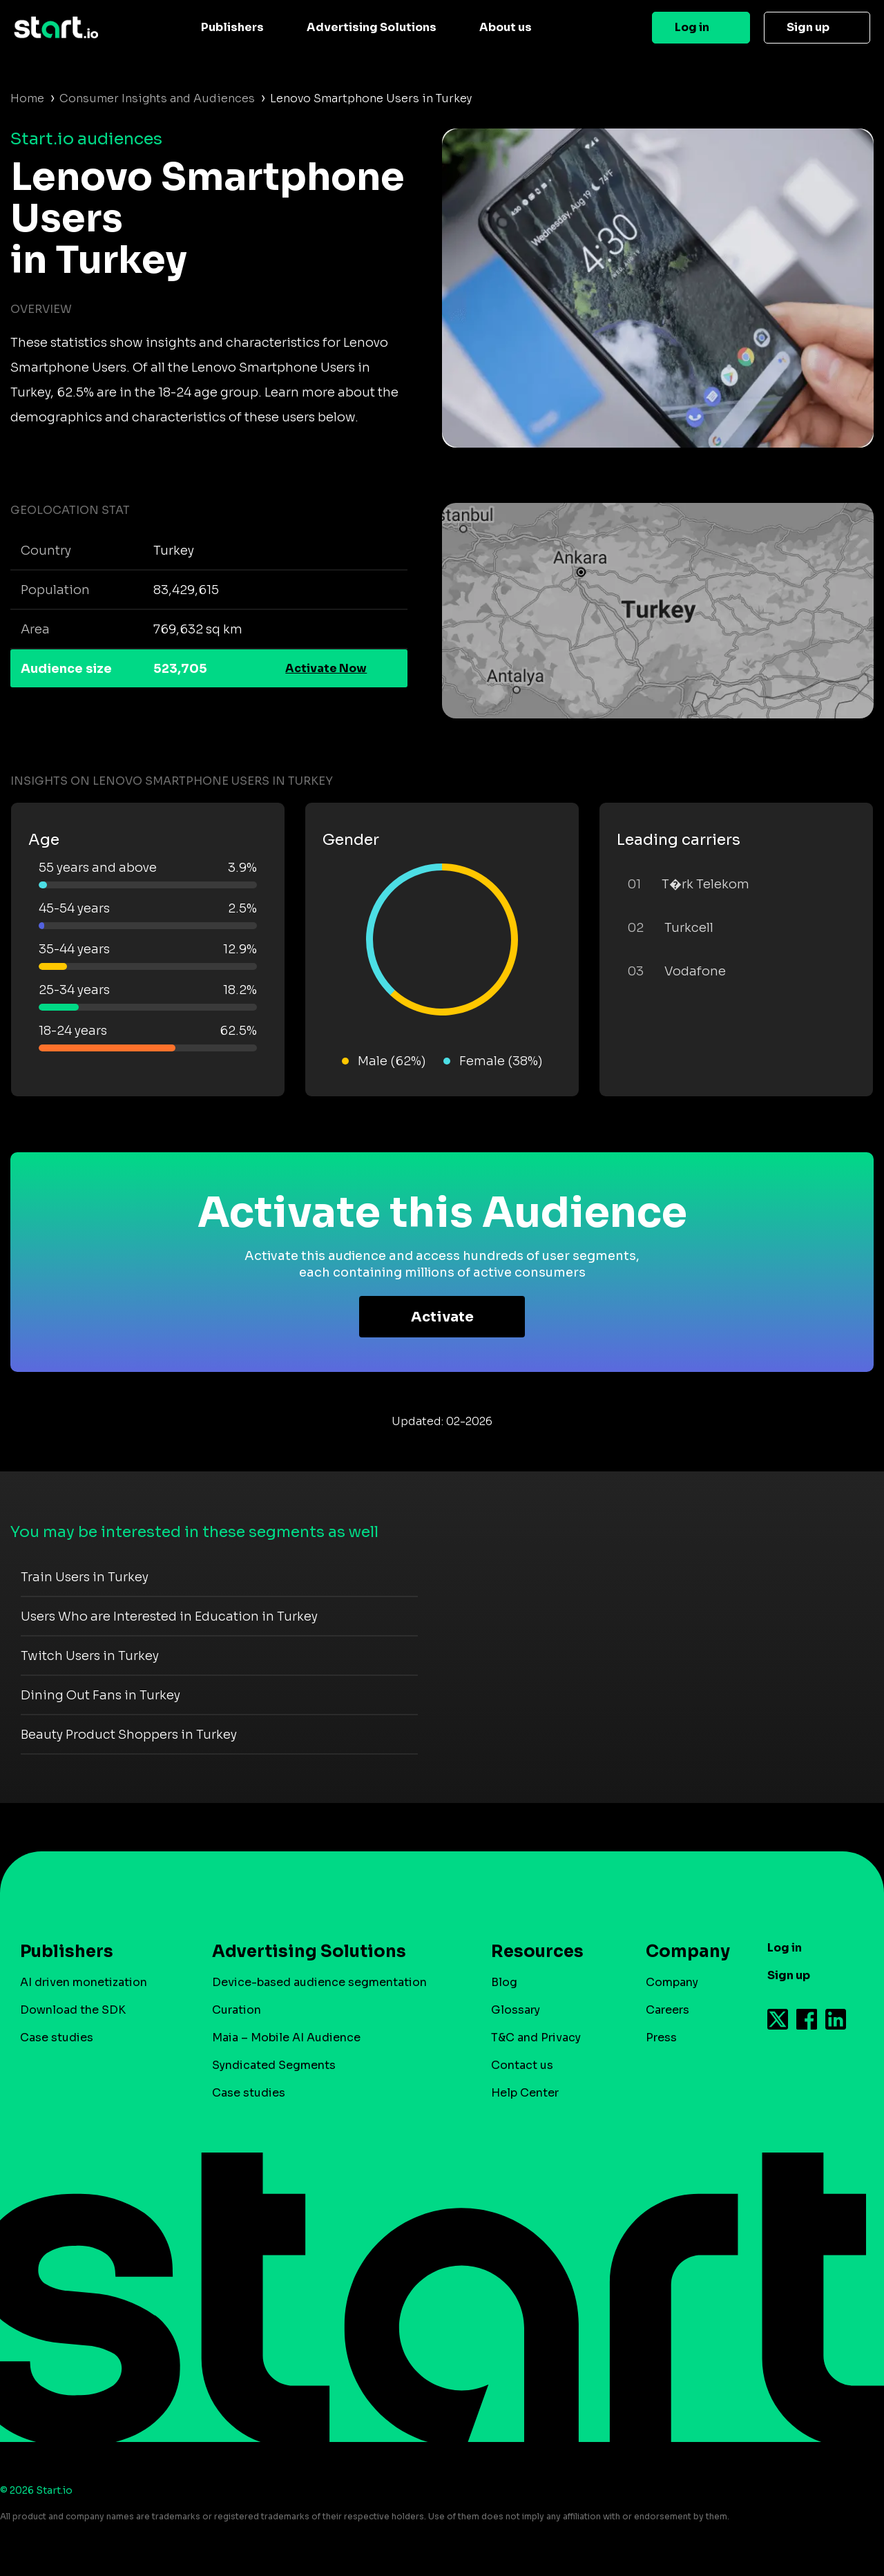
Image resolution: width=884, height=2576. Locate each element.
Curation (236, 2010)
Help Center (525, 2093)
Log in (692, 27)
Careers (667, 2010)
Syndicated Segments (274, 2065)
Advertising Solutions (371, 27)
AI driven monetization (83, 1982)
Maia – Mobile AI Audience (286, 2037)
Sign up (808, 27)
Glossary (515, 2010)
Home (27, 98)
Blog (504, 1982)
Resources (537, 1951)
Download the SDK (73, 2010)
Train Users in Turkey (84, 1577)
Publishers (232, 27)
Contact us (522, 2065)
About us (505, 27)
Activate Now (326, 668)
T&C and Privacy (536, 2037)
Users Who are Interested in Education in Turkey (169, 1616)
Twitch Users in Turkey (90, 1655)
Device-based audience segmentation (319, 1982)
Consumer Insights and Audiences (157, 98)
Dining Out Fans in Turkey (100, 1695)
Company (682, 1951)
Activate (442, 1317)
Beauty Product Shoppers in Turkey (129, 1734)
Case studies (56, 2037)
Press (661, 2037)
